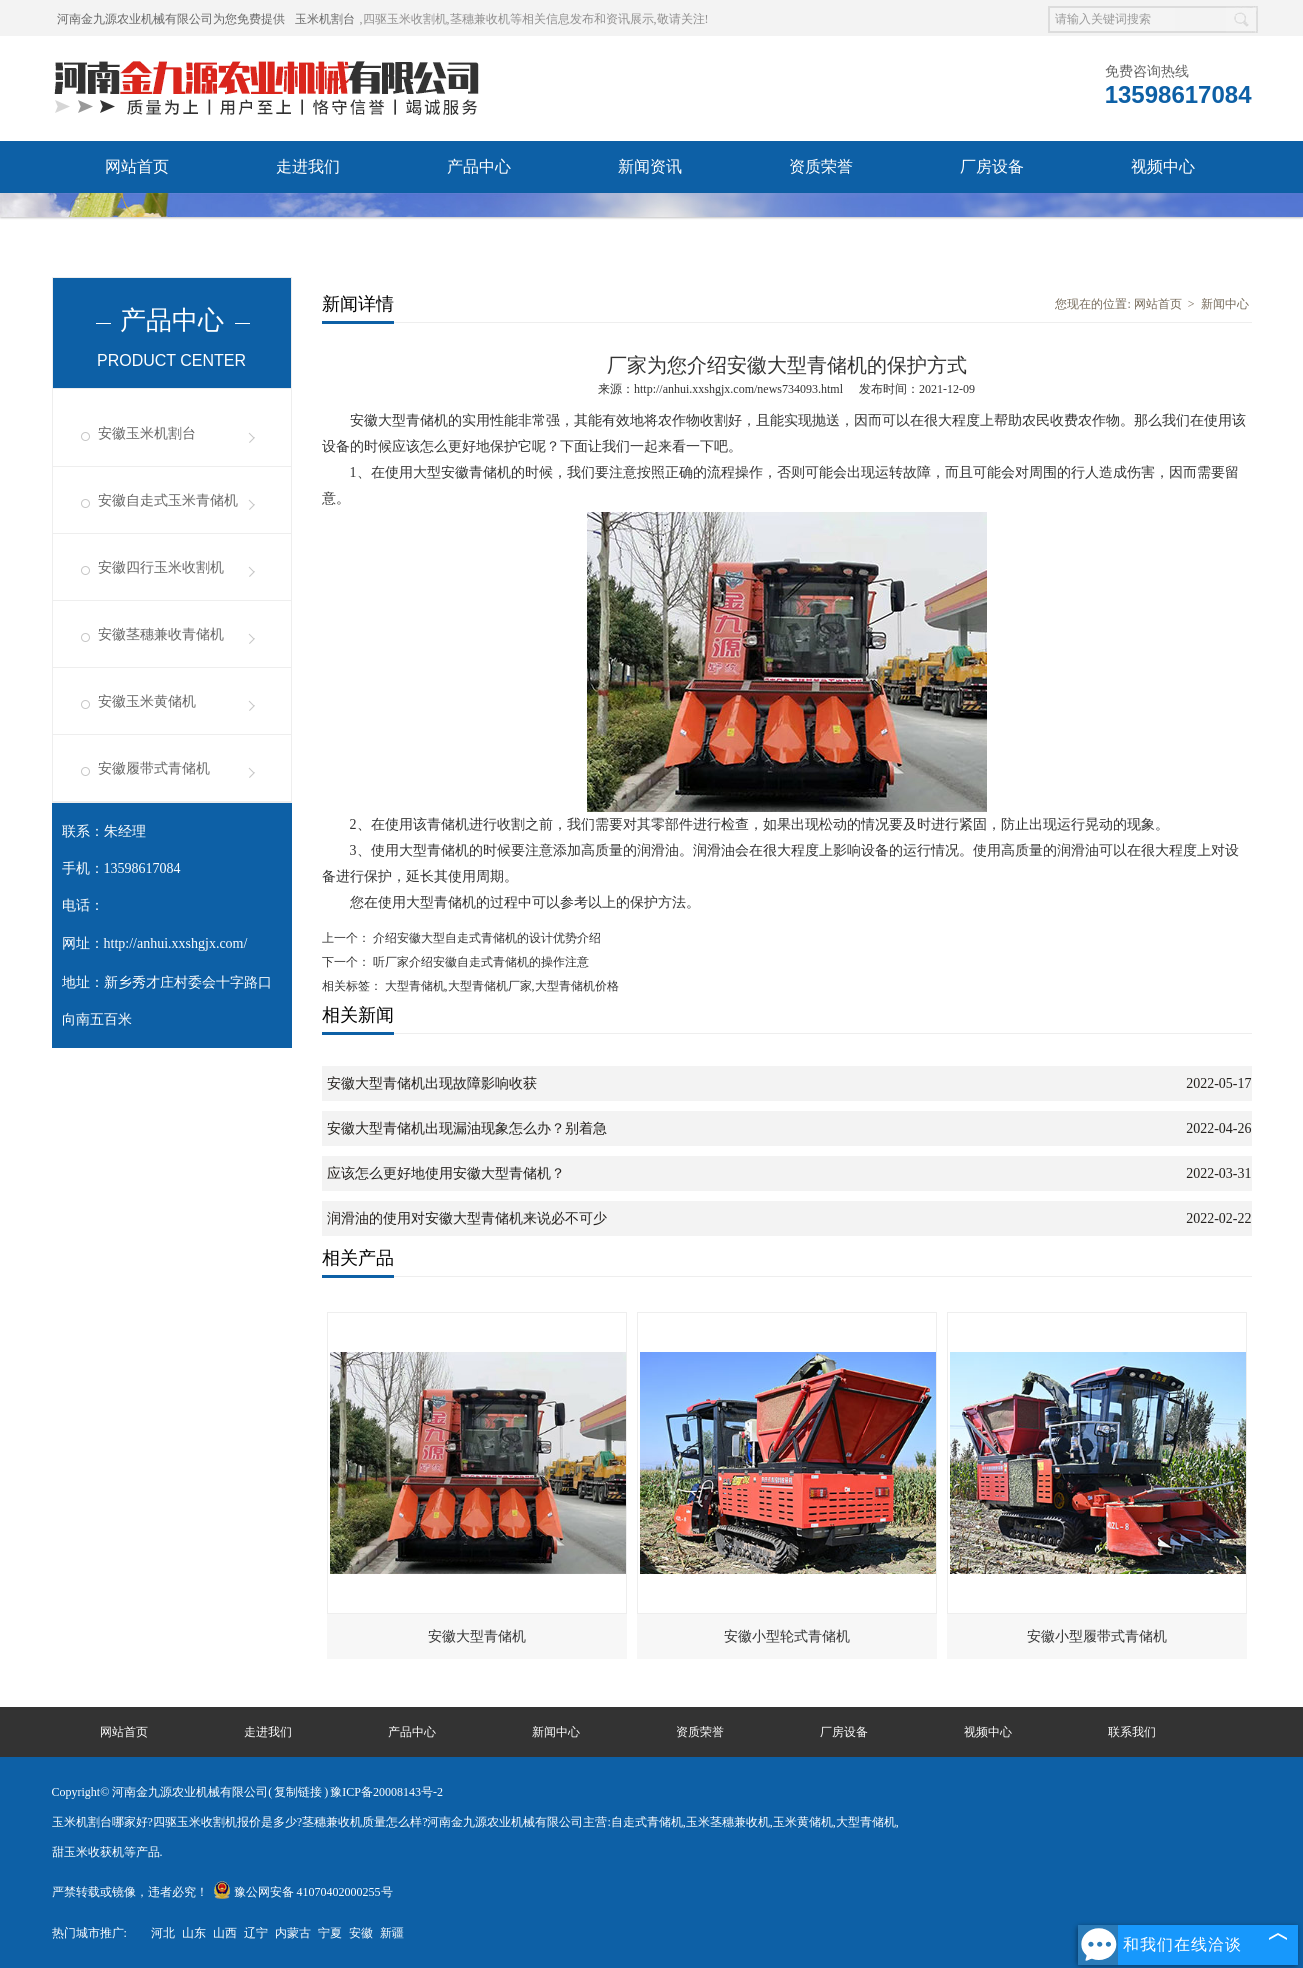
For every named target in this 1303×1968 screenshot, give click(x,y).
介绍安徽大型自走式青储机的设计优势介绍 (485, 938)
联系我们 (308, 218)
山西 (225, 1933)
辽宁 (256, 1933)
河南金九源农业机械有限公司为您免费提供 (171, 19)
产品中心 (479, 166)
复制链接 (298, 1792)
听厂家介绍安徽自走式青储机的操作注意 (479, 962)
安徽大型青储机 (477, 1636)
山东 (194, 1933)
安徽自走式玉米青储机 (168, 500)
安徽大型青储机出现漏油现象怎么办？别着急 (467, 1128)
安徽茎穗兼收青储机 (161, 634)
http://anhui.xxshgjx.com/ (176, 943)
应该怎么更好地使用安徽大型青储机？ (446, 1173)
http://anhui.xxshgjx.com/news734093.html (738, 389)
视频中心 (1163, 166)
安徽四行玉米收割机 (161, 567)
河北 (163, 1933)
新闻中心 (1225, 304)
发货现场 (137, 218)
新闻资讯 (650, 166)
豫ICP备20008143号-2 (386, 1792)
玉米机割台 (325, 19)
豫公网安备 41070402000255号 (303, 1892)
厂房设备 (992, 166)
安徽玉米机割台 (147, 433)
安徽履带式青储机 (154, 768)
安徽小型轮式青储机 (787, 1636)
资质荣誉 (821, 166)
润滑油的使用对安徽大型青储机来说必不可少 (467, 1218)
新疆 (392, 1933)
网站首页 (137, 166)
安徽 (361, 1933)
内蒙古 (293, 1933)
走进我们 (308, 166)
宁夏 (330, 1933)
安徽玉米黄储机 (147, 701)
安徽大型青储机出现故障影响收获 (432, 1083)
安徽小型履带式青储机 (1097, 1636)
